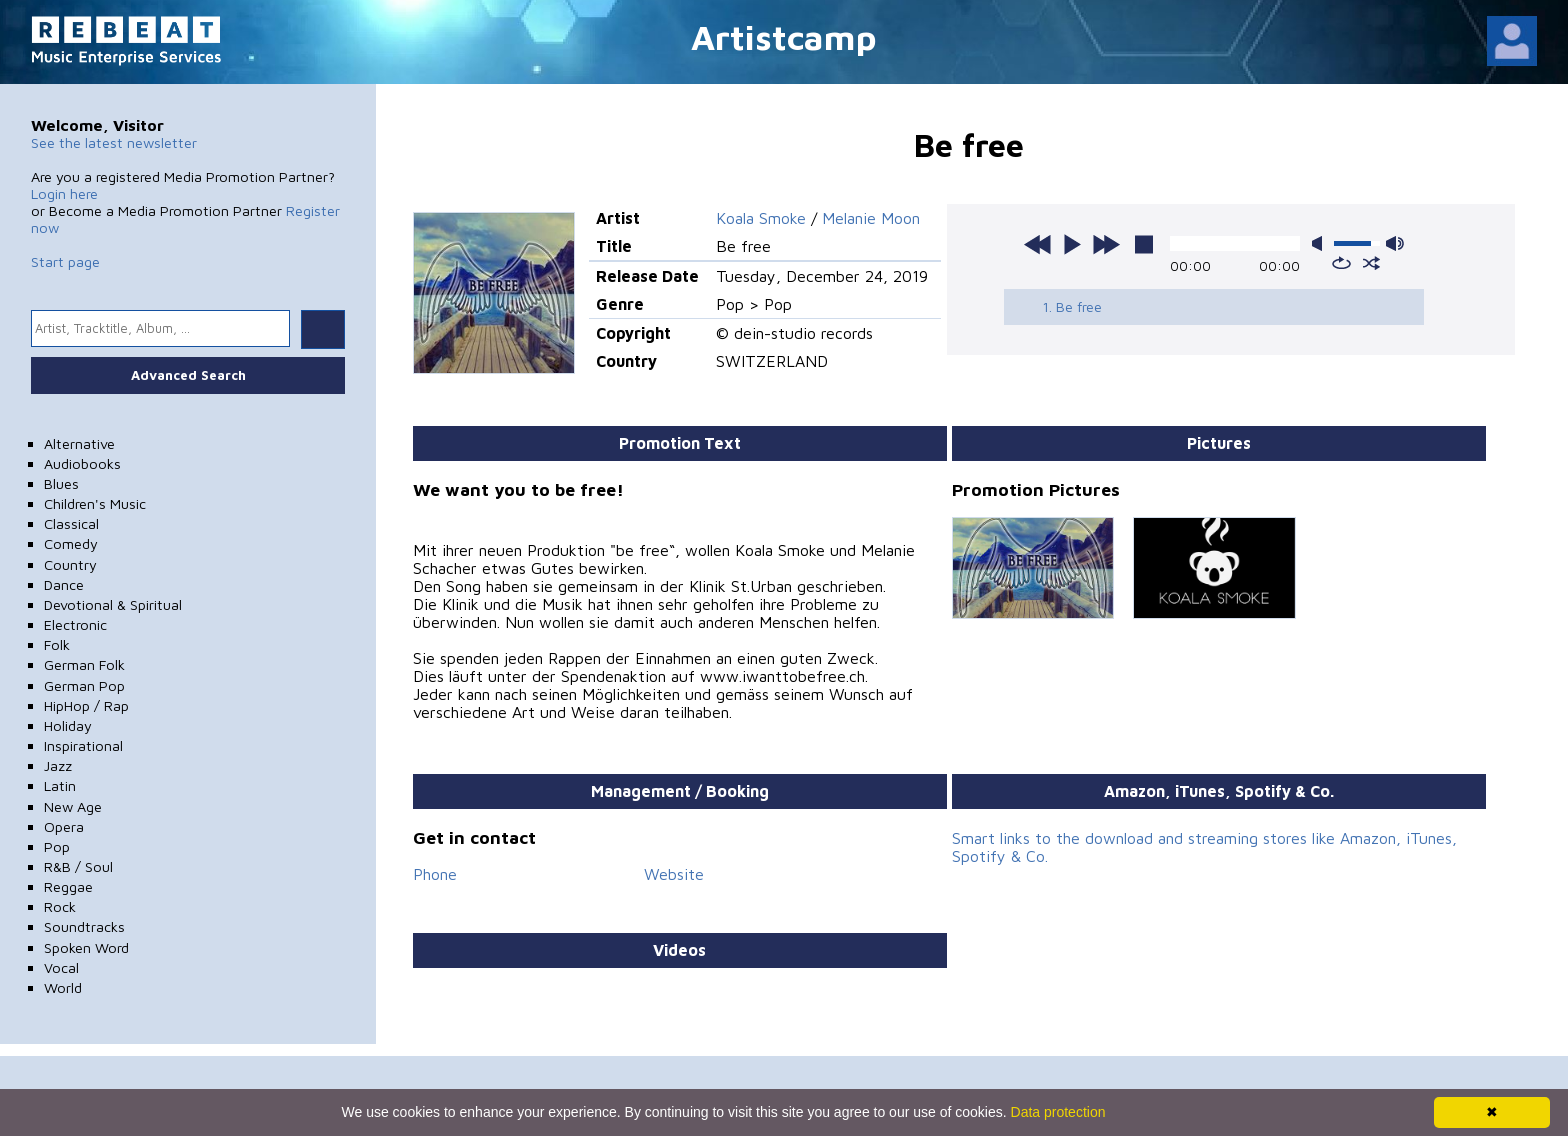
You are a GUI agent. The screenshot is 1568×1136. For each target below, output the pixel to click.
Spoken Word (86, 947)
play (1072, 244)
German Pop (84, 685)
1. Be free (1072, 306)
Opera (64, 826)
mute (1321, 243)
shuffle (1371, 263)
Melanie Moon (871, 218)
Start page (65, 261)
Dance (64, 584)
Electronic (75, 624)
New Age (73, 806)
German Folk (84, 664)
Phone (435, 874)
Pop (57, 846)
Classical (71, 523)
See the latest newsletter (114, 142)
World (63, 987)
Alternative (79, 443)
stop (1144, 244)
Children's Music (95, 503)
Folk (57, 644)
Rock (60, 906)
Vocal (61, 967)
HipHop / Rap (86, 705)
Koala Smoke (761, 218)
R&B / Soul (78, 866)
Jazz (58, 765)
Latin (60, 785)
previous (1038, 244)
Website (674, 874)
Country (70, 564)
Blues (61, 483)
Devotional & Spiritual (113, 604)
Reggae (68, 886)
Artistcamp (784, 36)
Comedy (71, 543)
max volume (1395, 243)
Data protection (1058, 1112)
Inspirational (83, 745)
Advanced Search (188, 375)
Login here (64, 193)
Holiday (68, 725)
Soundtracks (84, 926)
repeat (1341, 263)
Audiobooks (82, 463)
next (1106, 244)
